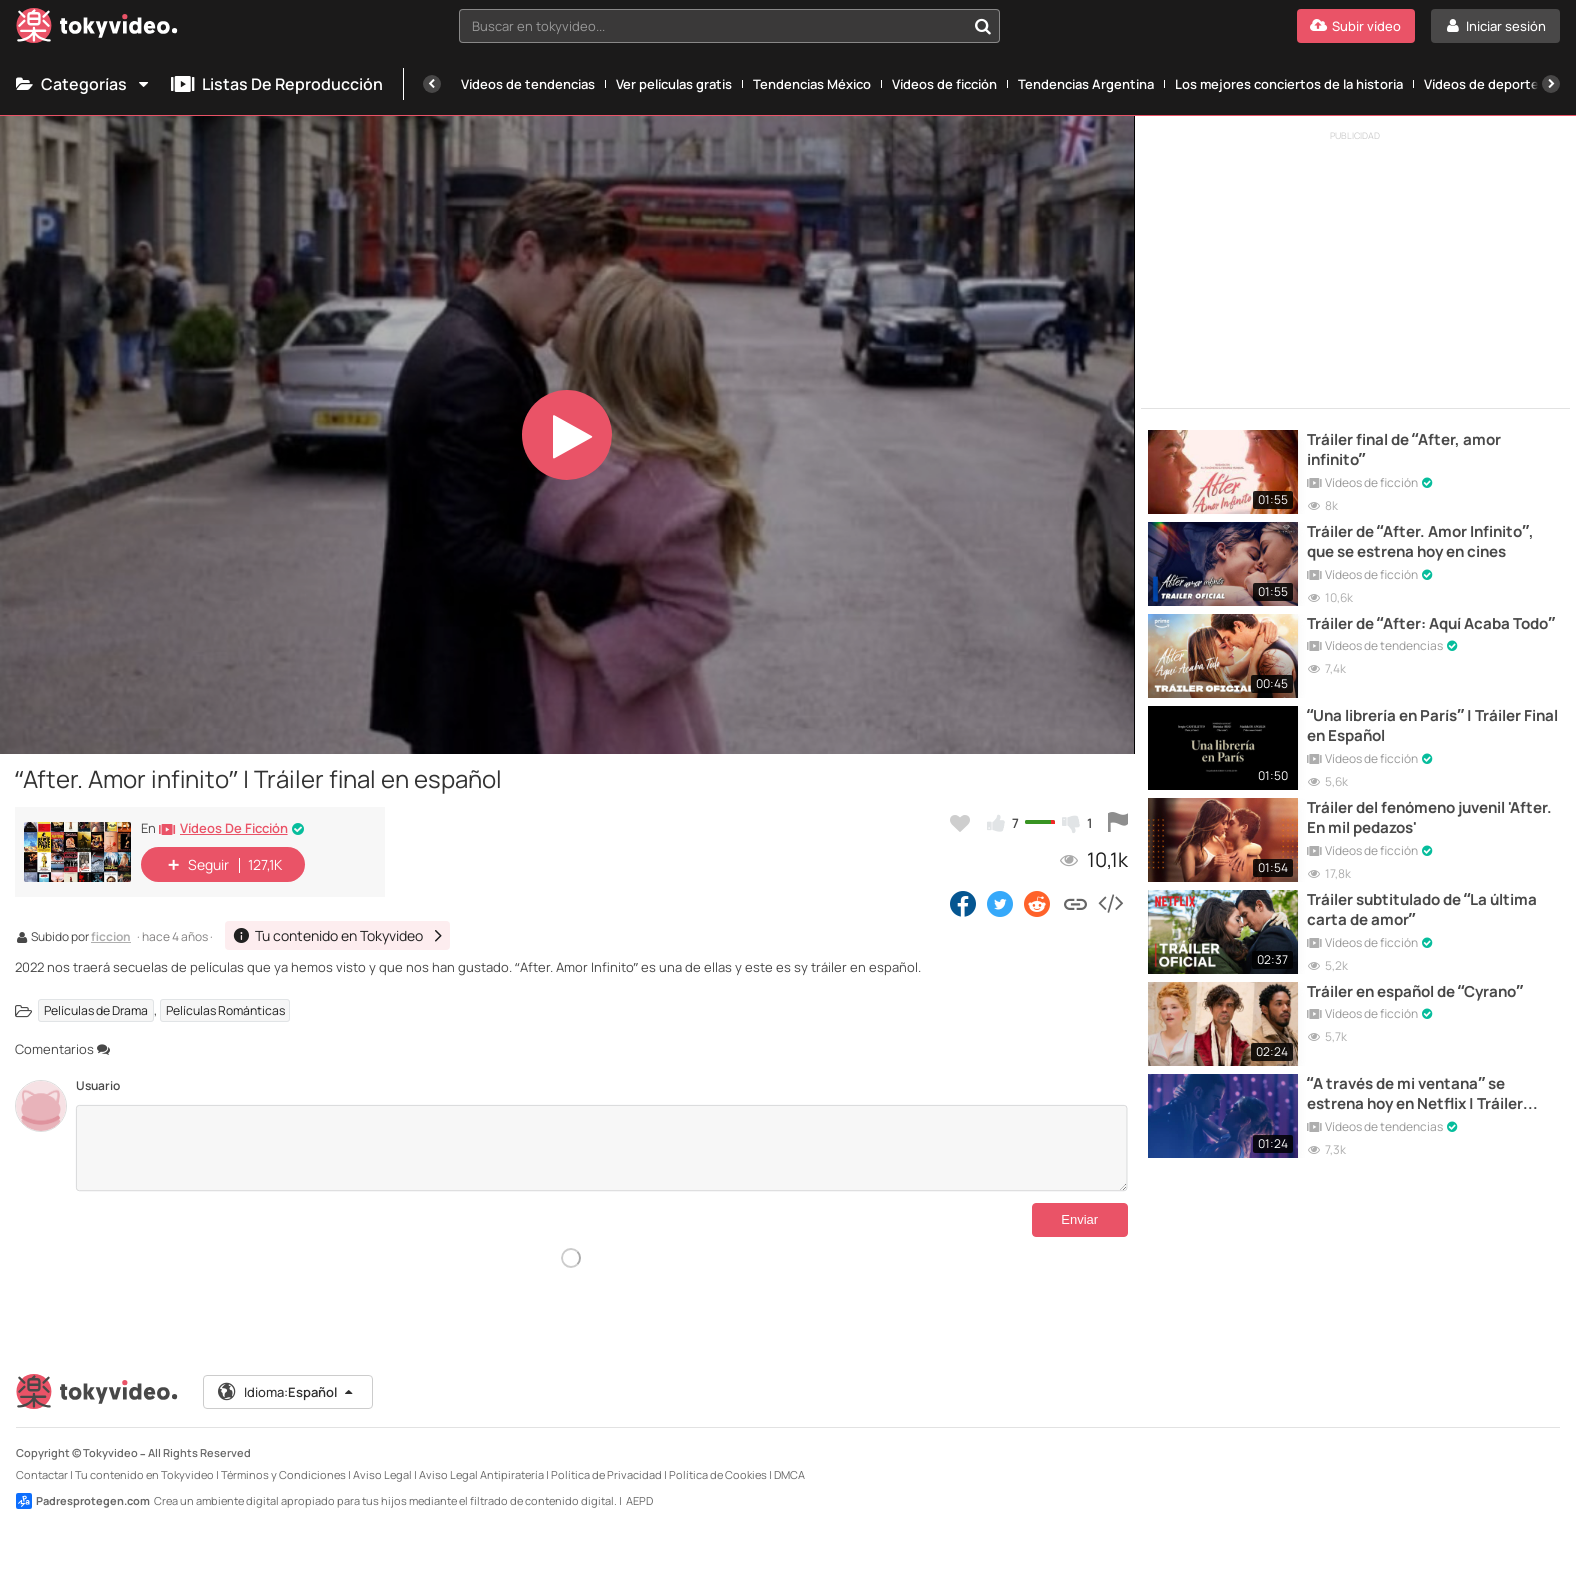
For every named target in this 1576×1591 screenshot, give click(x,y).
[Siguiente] (1551, 84)
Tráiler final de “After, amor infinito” (1404, 450)
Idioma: (286, 1376)
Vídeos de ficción (944, 84)
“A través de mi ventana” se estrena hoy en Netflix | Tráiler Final (1415, 1094)
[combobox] (729, 26)
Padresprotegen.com (83, 1485)
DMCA (789, 1458)
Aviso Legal (382, 1458)
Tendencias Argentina (1086, 84)
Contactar (42, 1458)
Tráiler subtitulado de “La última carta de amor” (1422, 910)
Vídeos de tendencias (528, 84)
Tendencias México (812, 84)
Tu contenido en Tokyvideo (144, 1458)
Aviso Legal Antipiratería (481, 1458)
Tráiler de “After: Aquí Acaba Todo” (1431, 624)
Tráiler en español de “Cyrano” (1415, 992)
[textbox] (712, 26)
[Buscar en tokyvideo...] (983, 26)
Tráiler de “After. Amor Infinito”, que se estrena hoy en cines (1420, 542)
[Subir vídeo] (1356, 26)
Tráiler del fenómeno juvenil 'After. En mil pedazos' (1429, 818)
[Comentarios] (601, 1148)
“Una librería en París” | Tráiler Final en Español (1432, 726)
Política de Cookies (718, 1458)
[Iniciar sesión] (1495, 26)
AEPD (639, 1484)
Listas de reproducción (277, 84)
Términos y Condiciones (283, 1458)
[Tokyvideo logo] (97, 29)
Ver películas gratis (674, 84)
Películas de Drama (96, 1010)
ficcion (111, 938)
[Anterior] (432, 84)
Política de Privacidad (606, 1458)
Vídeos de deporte (1481, 84)
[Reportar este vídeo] (1118, 823)
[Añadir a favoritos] (960, 823)
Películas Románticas (225, 1010)
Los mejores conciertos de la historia (1289, 84)
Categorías (83, 84)
